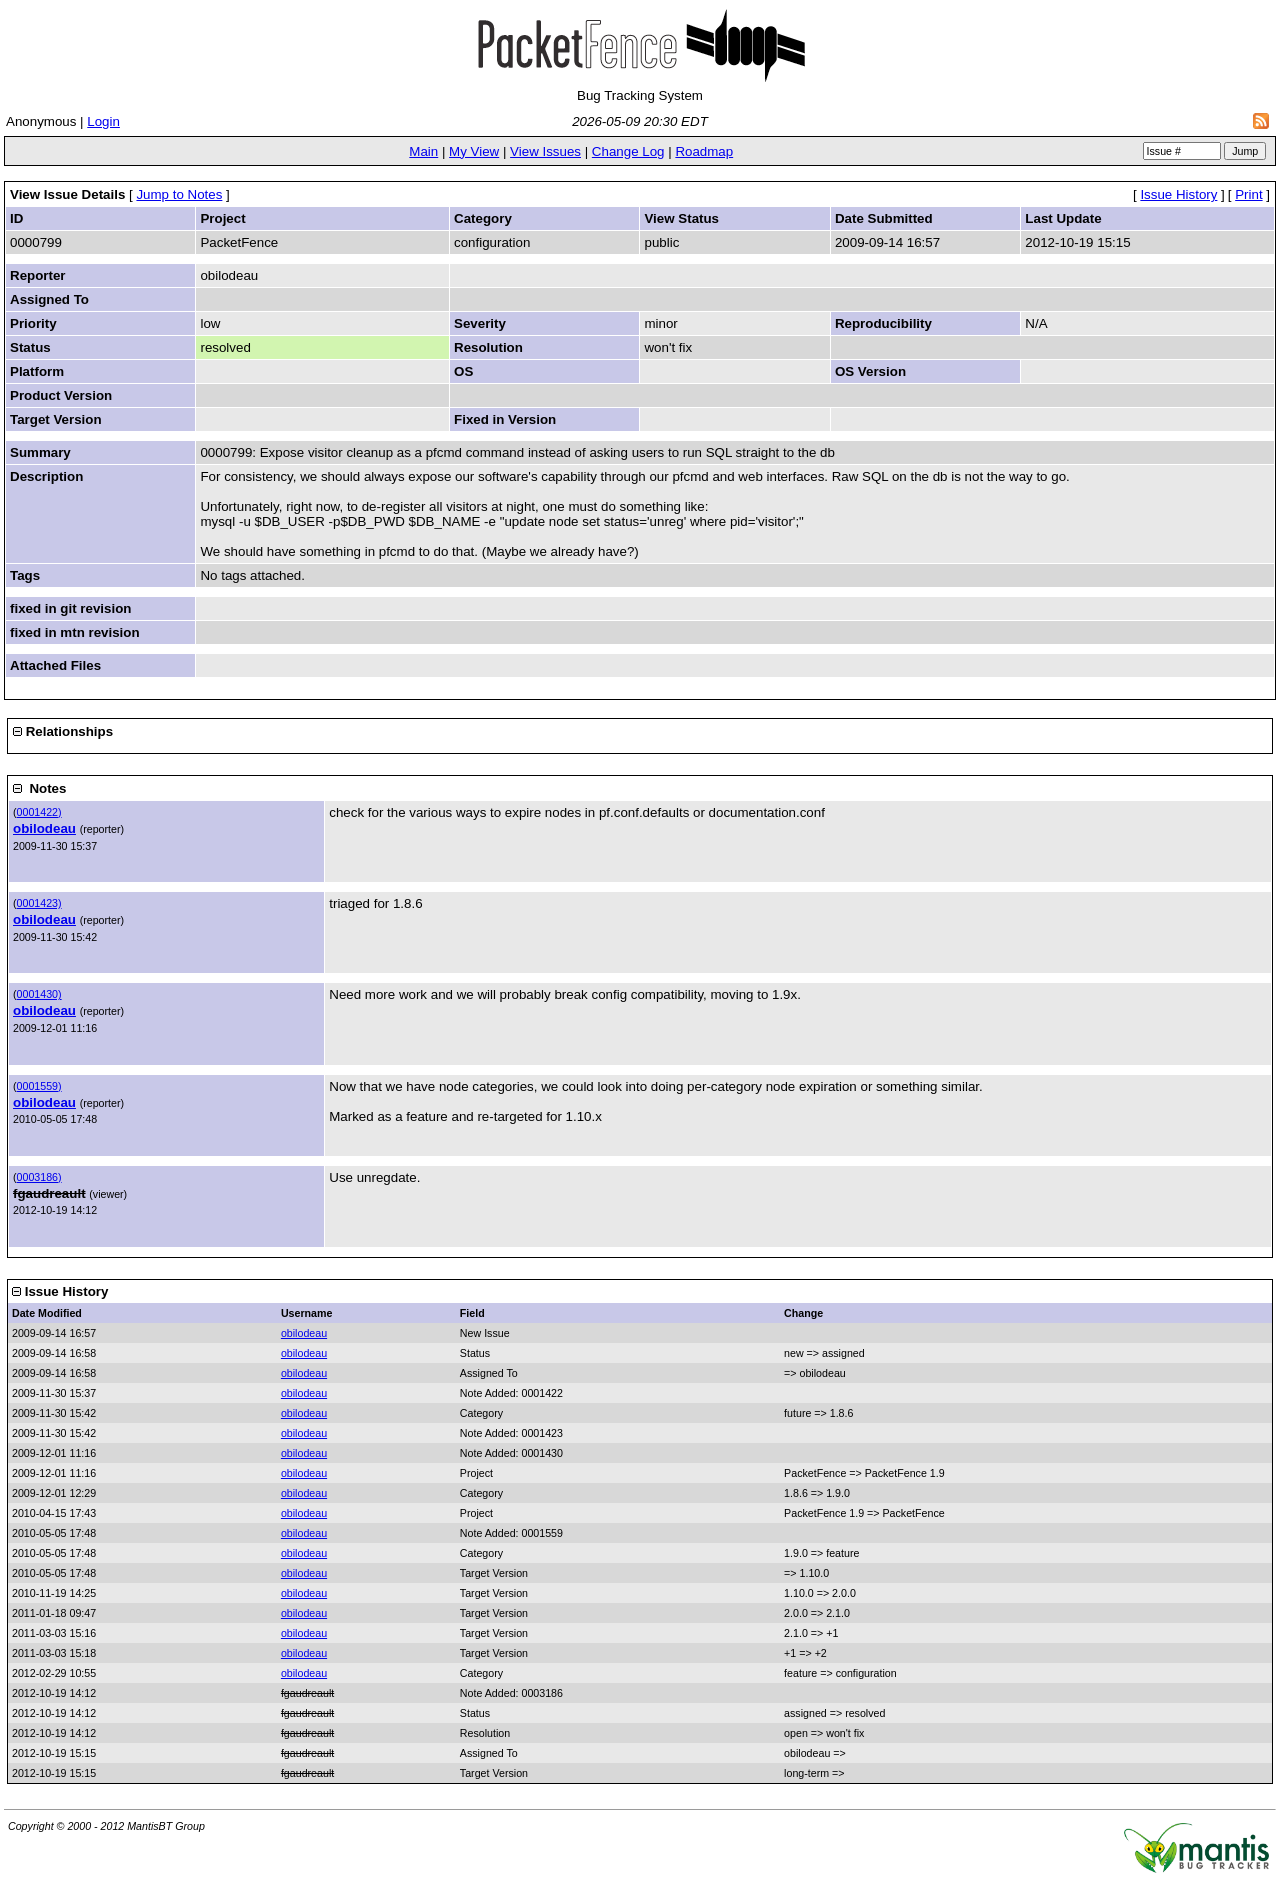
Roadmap (704, 151)
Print (1248, 194)
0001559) (39, 1086)
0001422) (39, 812)
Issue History (1178, 194)
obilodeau (44, 828)
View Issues (545, 151)
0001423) (39, 903)
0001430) (39, 994)
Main (423, 151)
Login (103, 121)
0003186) (39, 1177)
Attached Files (55, 665)
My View (474, 151)
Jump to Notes (179, 194)
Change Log (628, 151)
